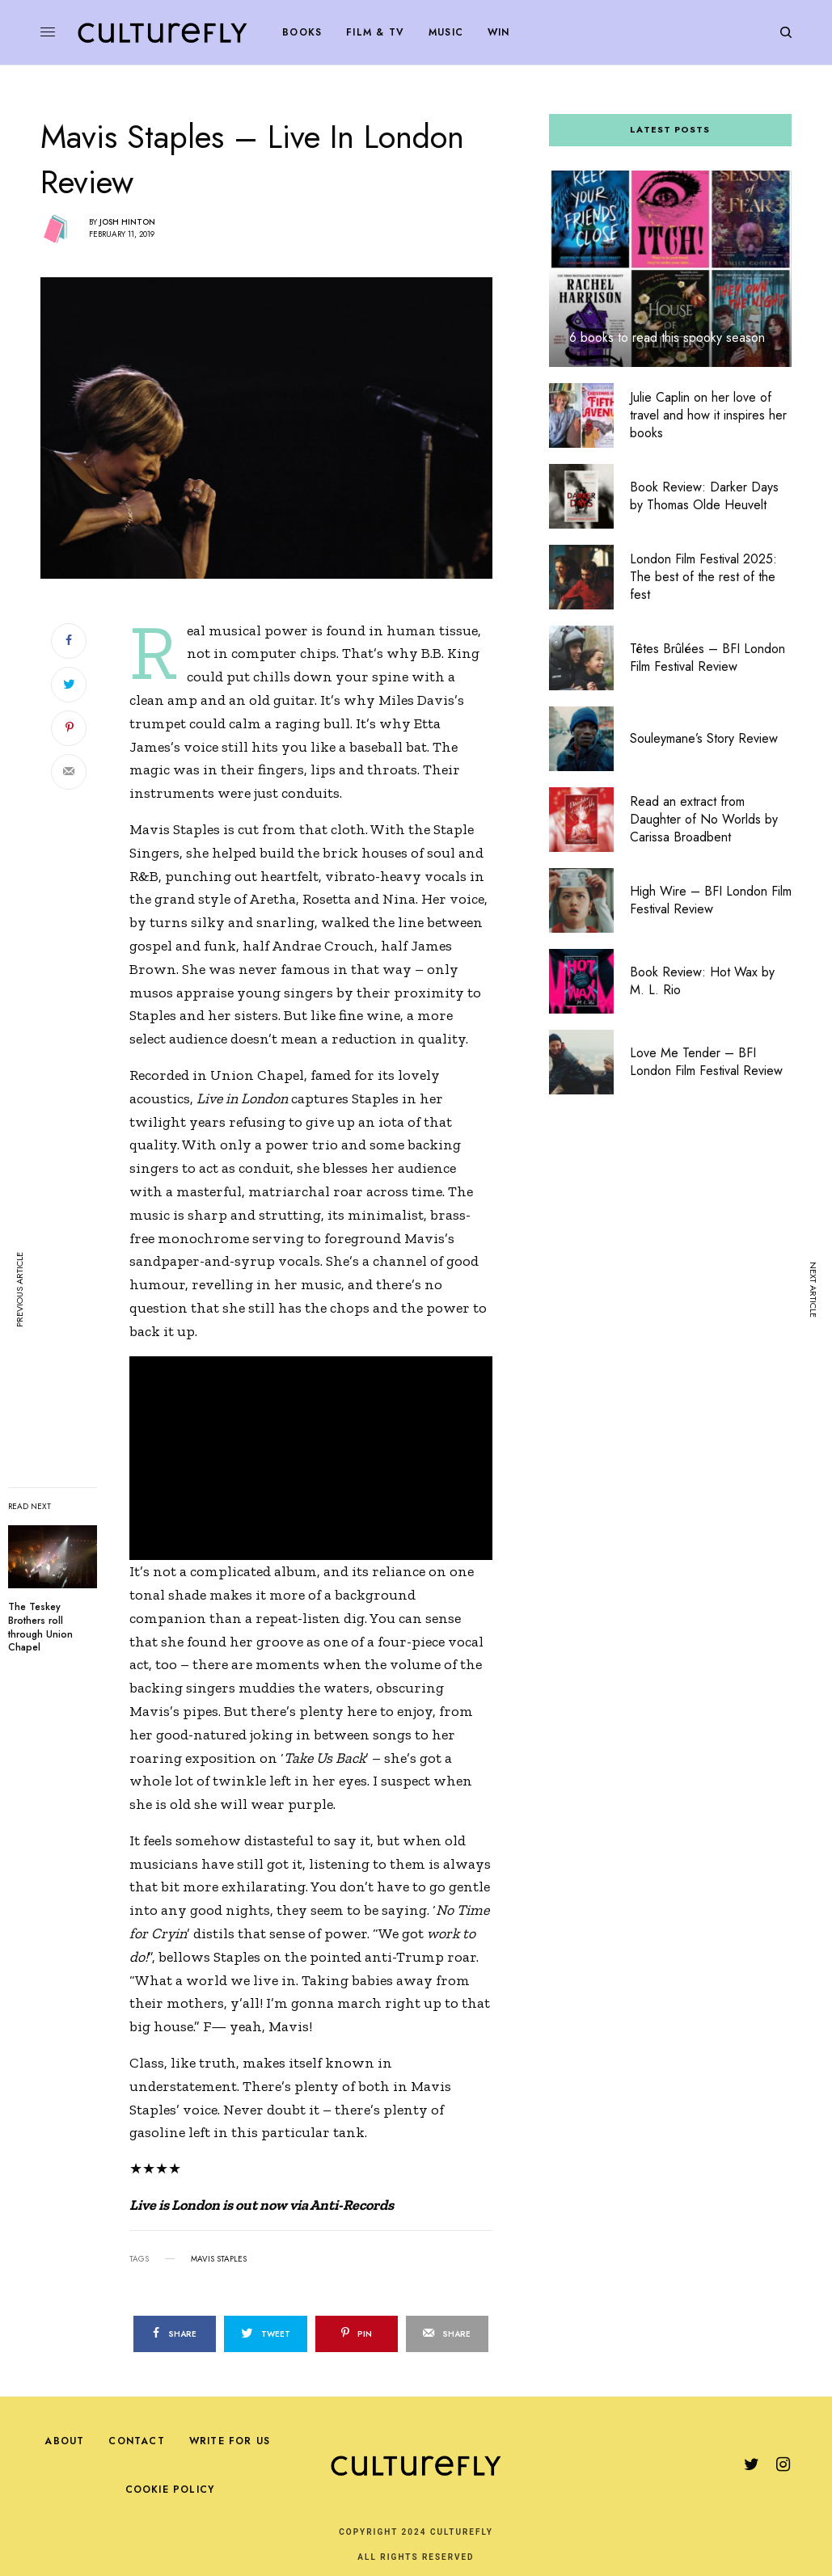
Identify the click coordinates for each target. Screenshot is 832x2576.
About (64, 2441)
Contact (136, 2441)
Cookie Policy (170, 2489)
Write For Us (229, 2441)
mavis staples (219, 2259)
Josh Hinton (127, 222)
